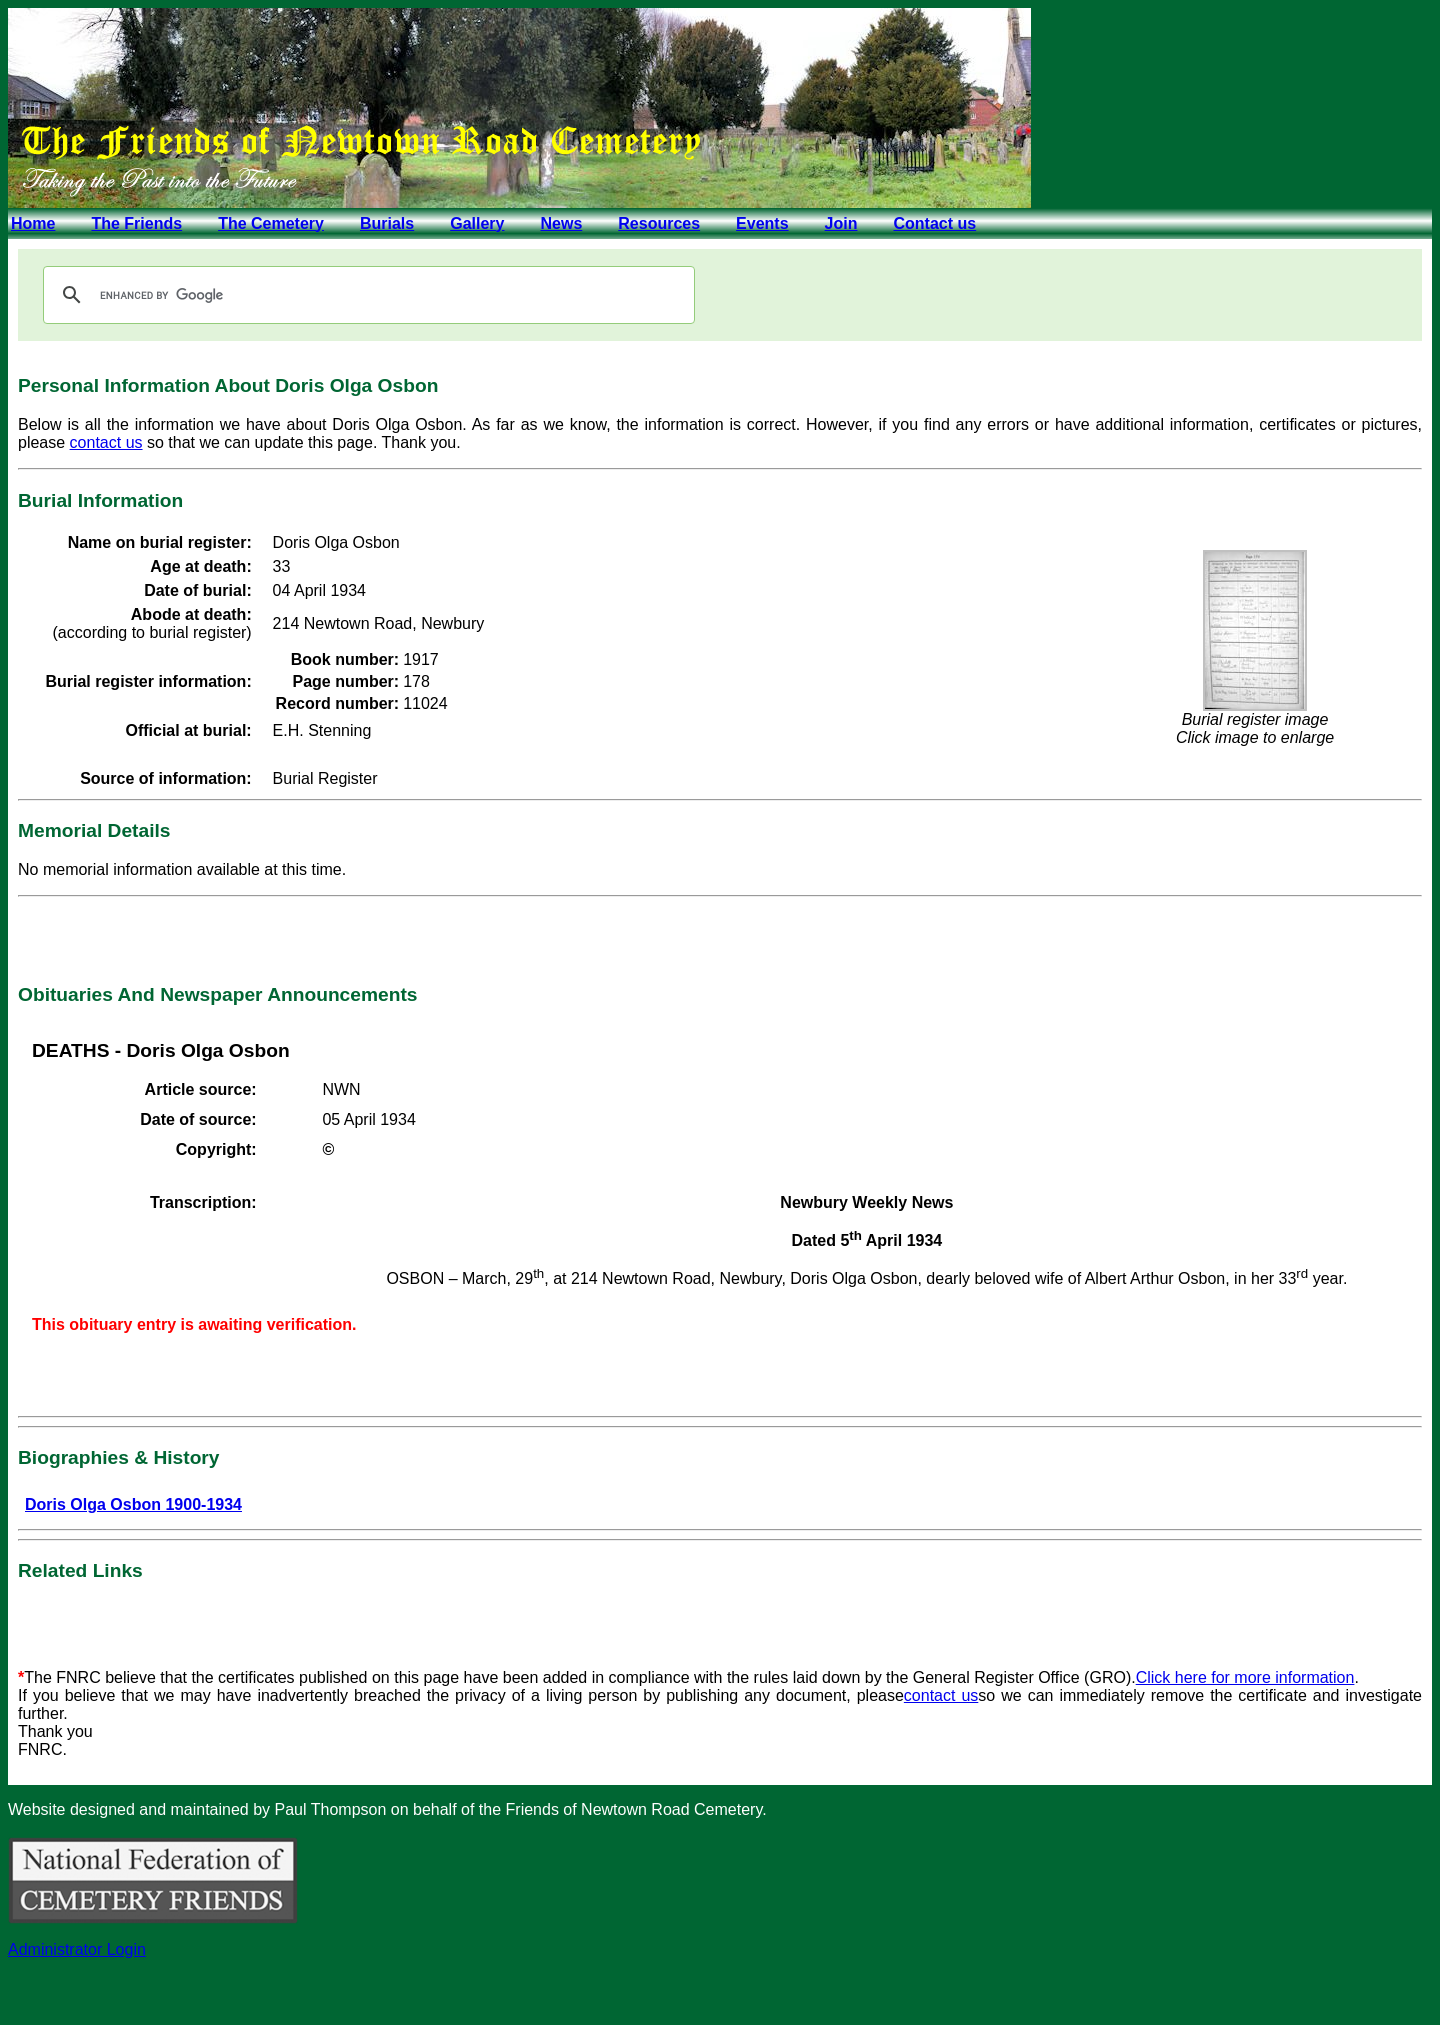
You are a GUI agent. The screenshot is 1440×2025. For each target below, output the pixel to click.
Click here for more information (1245, 1677)
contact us (106, 442)
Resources (659, 223)
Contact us (934, 223)
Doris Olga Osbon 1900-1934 (133, 1504)
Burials (387, 223)
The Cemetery (271, 223)
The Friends (136, 223)
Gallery (477, 223)
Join (841, 223)
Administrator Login (77, 1949)
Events (762, 223)
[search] (366, 295)
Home (33, 223)
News (561, 223)
